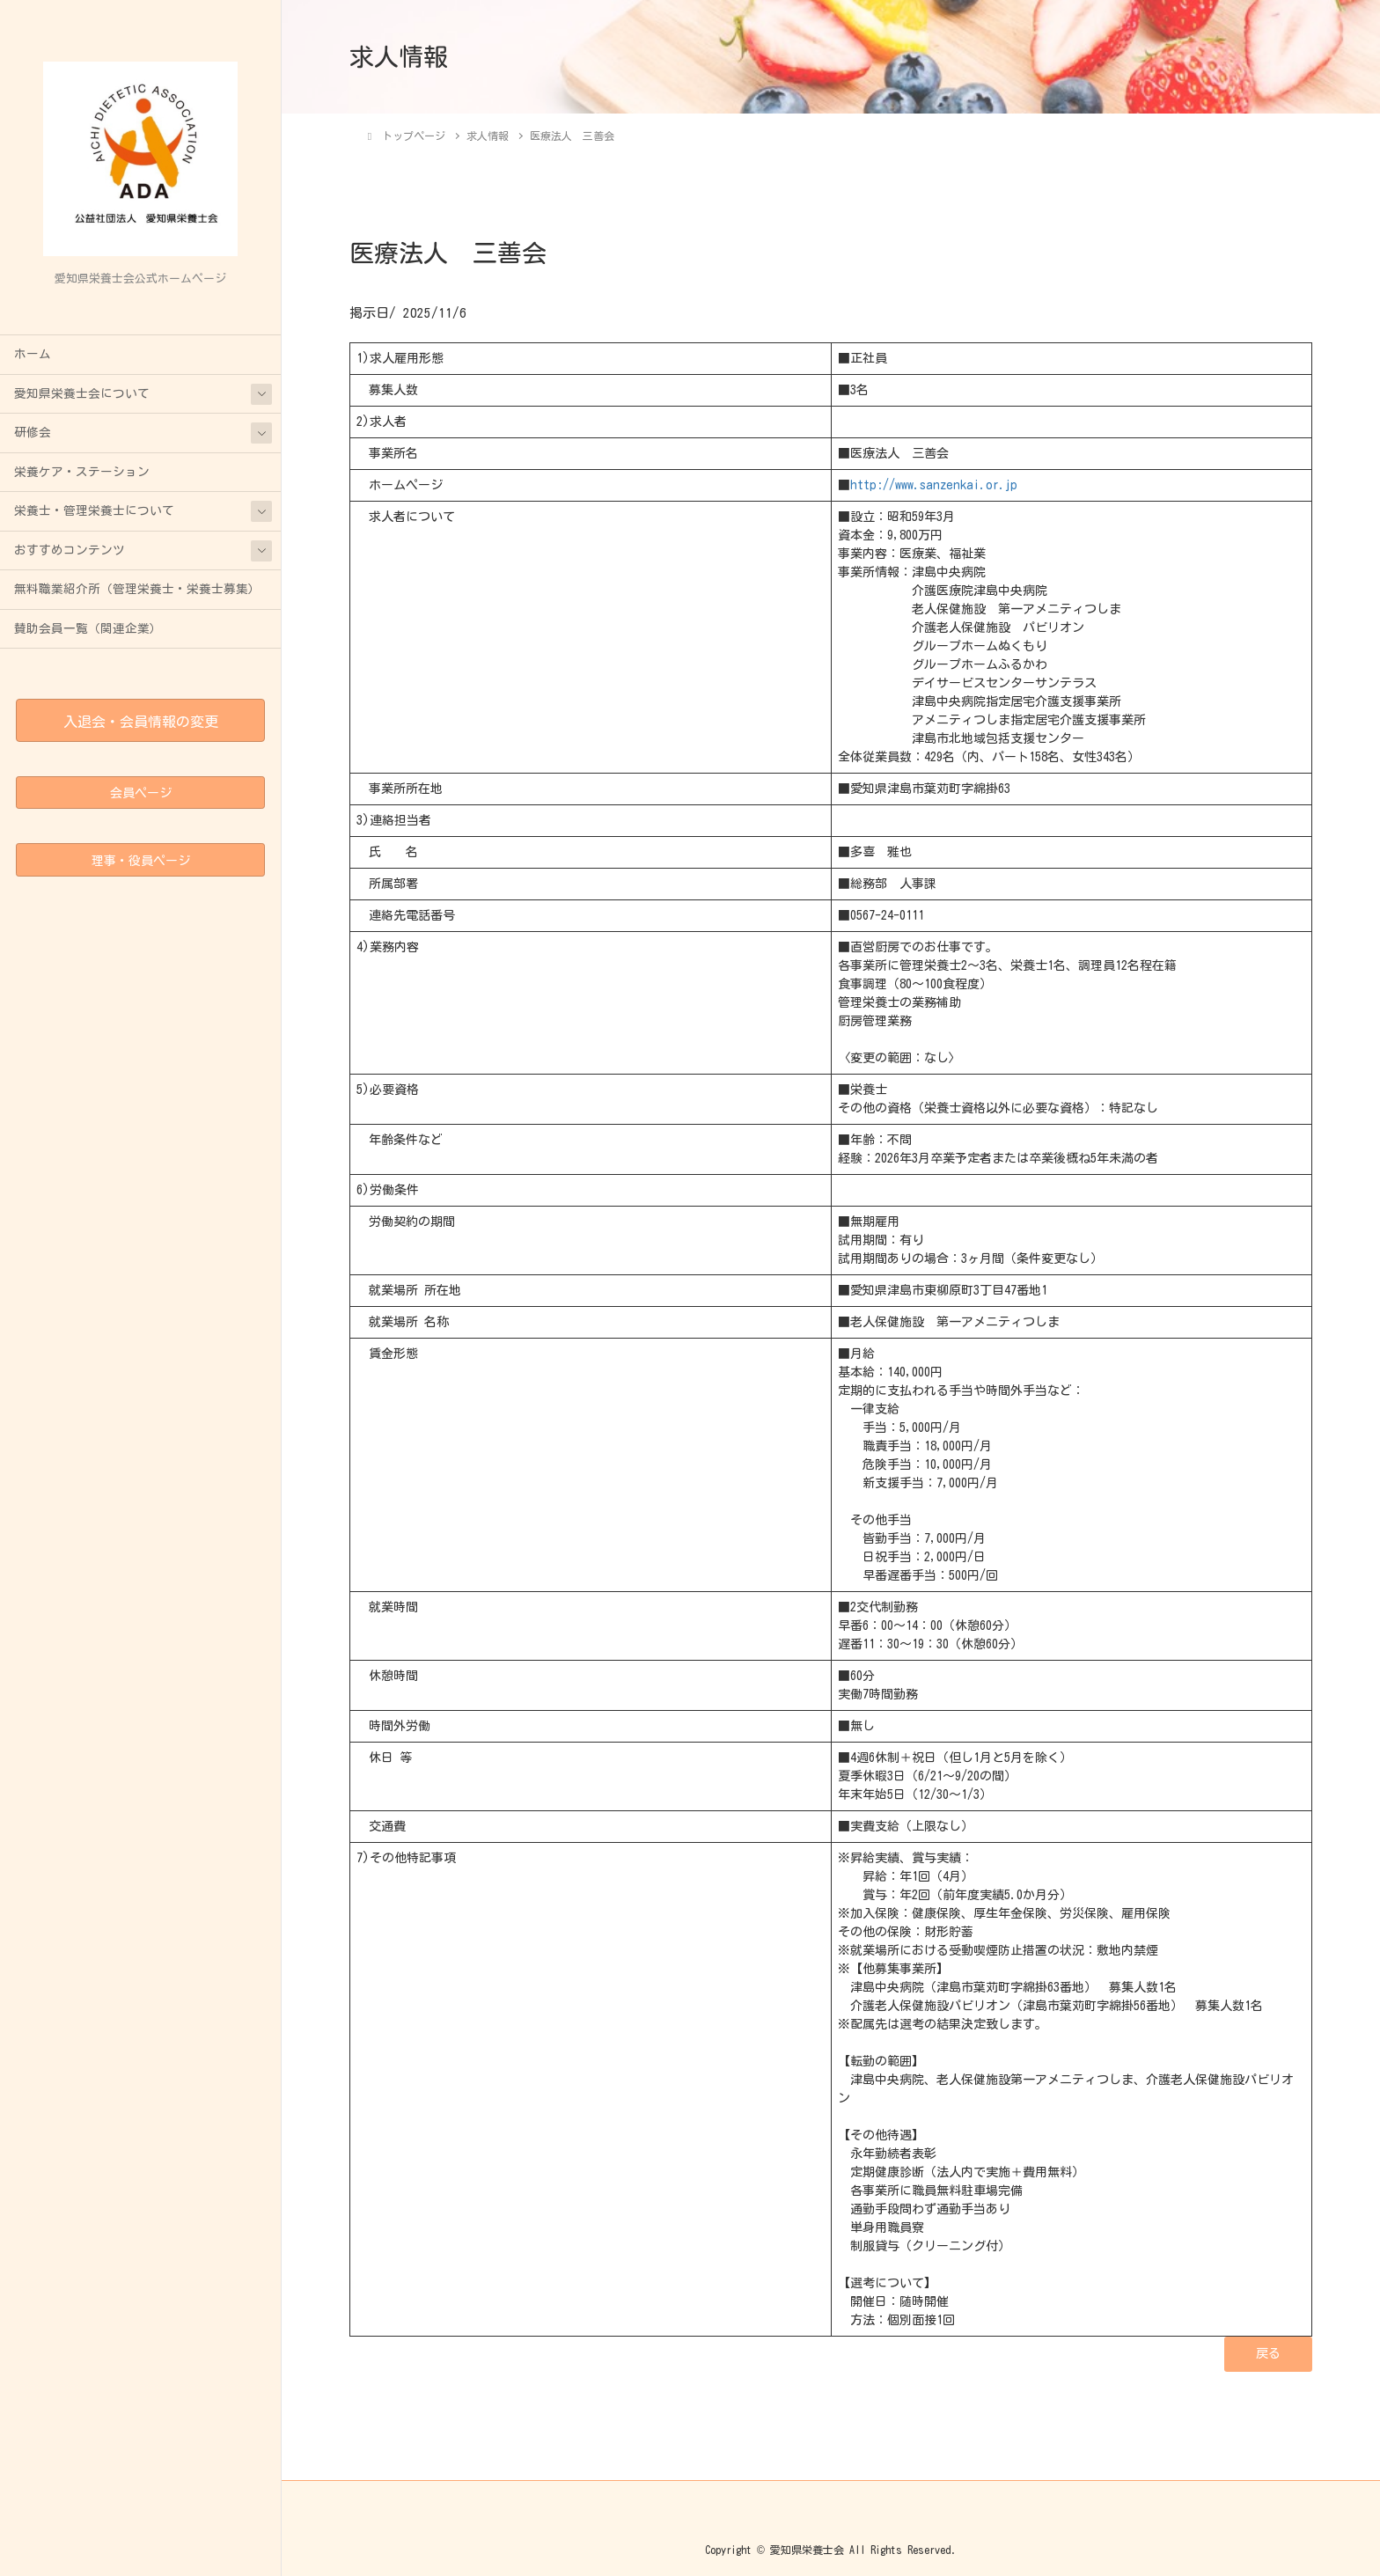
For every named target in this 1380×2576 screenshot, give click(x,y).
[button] (1268, 2354)
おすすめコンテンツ (69, 550)
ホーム (32, 354)
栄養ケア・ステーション (82, 472)
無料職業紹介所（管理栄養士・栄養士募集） (137, 589)
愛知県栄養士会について (82, 393)
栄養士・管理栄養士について (94, 510)
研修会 (32, 432)
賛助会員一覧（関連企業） (88, 628)
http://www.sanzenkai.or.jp (933, 485)
